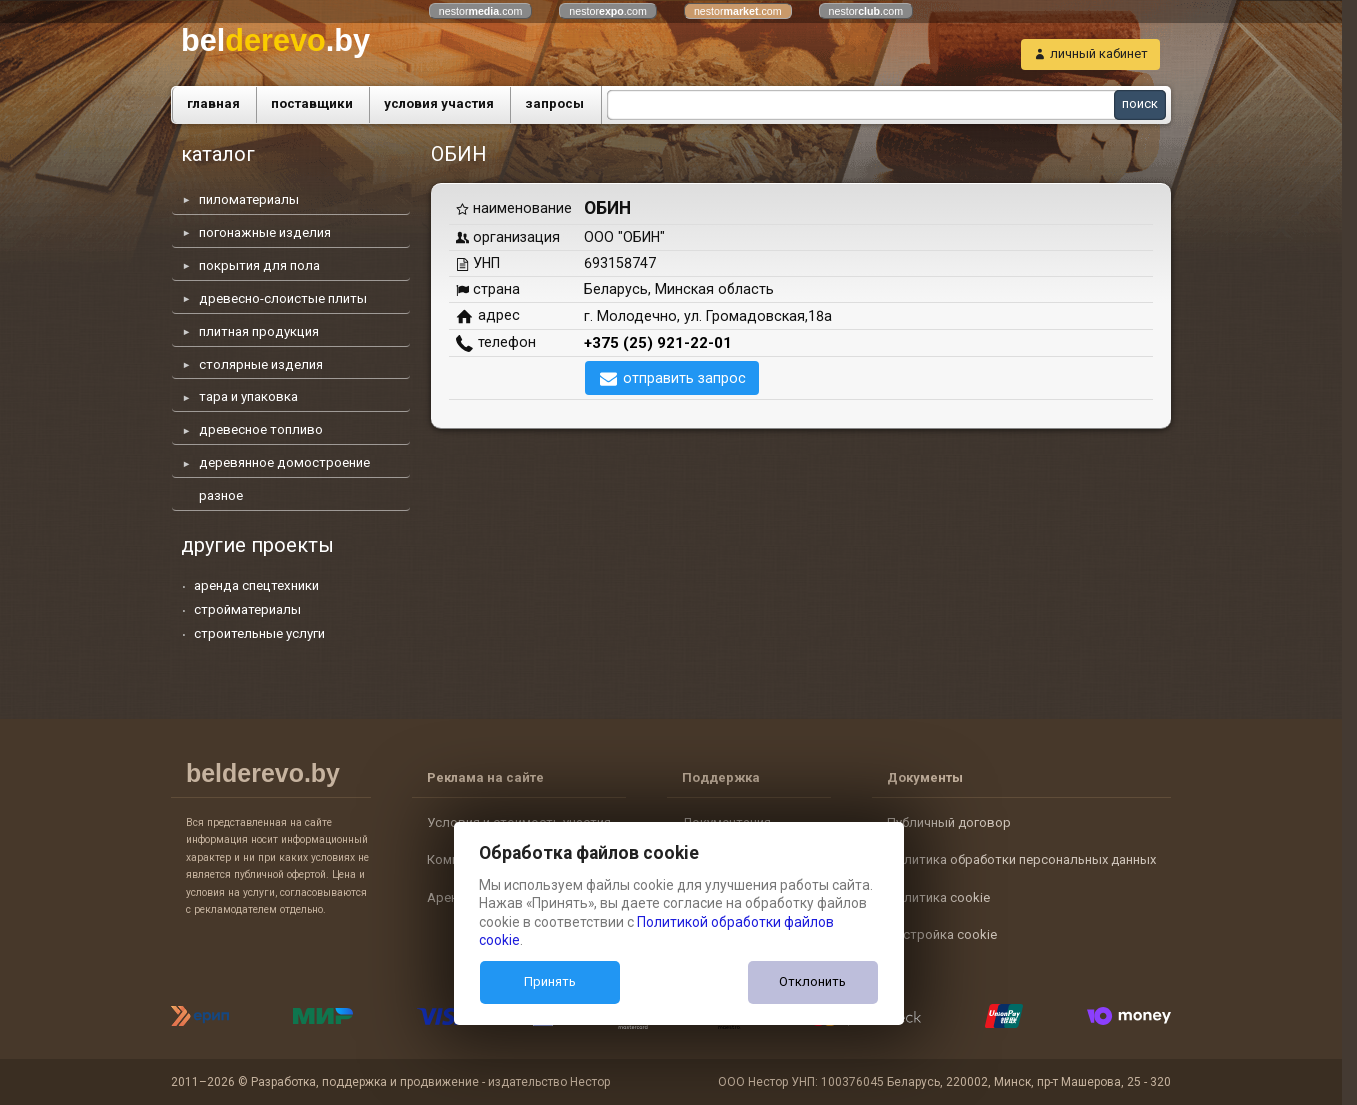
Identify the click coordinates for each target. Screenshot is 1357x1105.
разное (221, 495)
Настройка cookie (942, 934)
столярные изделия (261, 364)
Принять (550, 981)
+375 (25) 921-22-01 (658, 343)
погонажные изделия (265, 232)
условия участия (439, 103)
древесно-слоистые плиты (283, 298)
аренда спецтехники (256, 585)
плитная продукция (259, 331)
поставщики (312, 103)
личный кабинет (1099, 53)
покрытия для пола (259, 265)
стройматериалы (247, 609)
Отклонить (812, 981)
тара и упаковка (248, 396)
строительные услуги (259, 633)
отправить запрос (684, 378)
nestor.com (481, 11)
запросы (554, 103)
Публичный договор (949, 822)
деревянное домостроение (284, 462)
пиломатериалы (249, 199)
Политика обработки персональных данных (1021, 859)
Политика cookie (938, 897)
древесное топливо (261, 429)
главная (213, 103)
